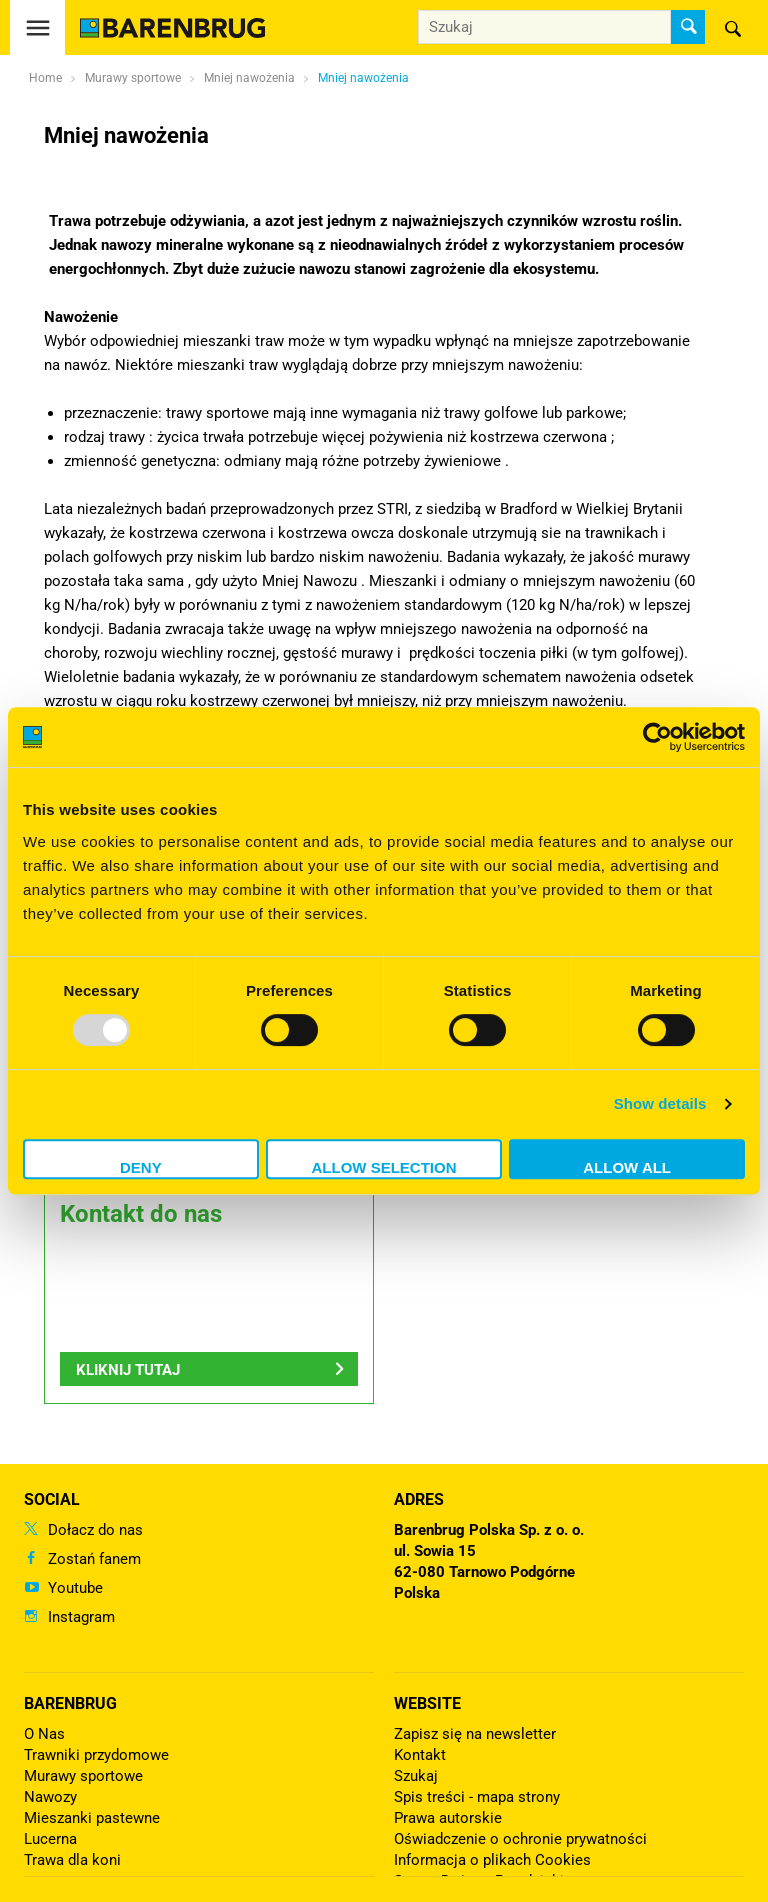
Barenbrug (70, 1703)
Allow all (627, 1167)
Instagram (81, 1617)
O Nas (44, 1734)
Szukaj (416, 1776)
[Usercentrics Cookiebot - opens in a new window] (657, 737)
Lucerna (50, 1839)
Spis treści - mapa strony (477, 1797)
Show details (660, 1103)
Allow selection (383, 1167)
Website (427, 1703)
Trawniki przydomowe (96, 1755)
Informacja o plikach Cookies (492, 1860)
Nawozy (50, 1797)
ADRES (419, 1499)
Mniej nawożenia (363, 78)
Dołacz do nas (95, 1530)
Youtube (75, 1588)
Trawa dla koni (72, 1860)
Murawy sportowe (83, 1776)
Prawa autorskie (448, 1818)
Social (52, 1499)
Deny (141, 1167)
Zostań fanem (94, 1559)
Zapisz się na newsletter (475, 1734)
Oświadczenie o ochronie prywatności (520, 1839)
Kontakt (420, 1755)
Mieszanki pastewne (92, 1818)
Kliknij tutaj (128, 1370)
